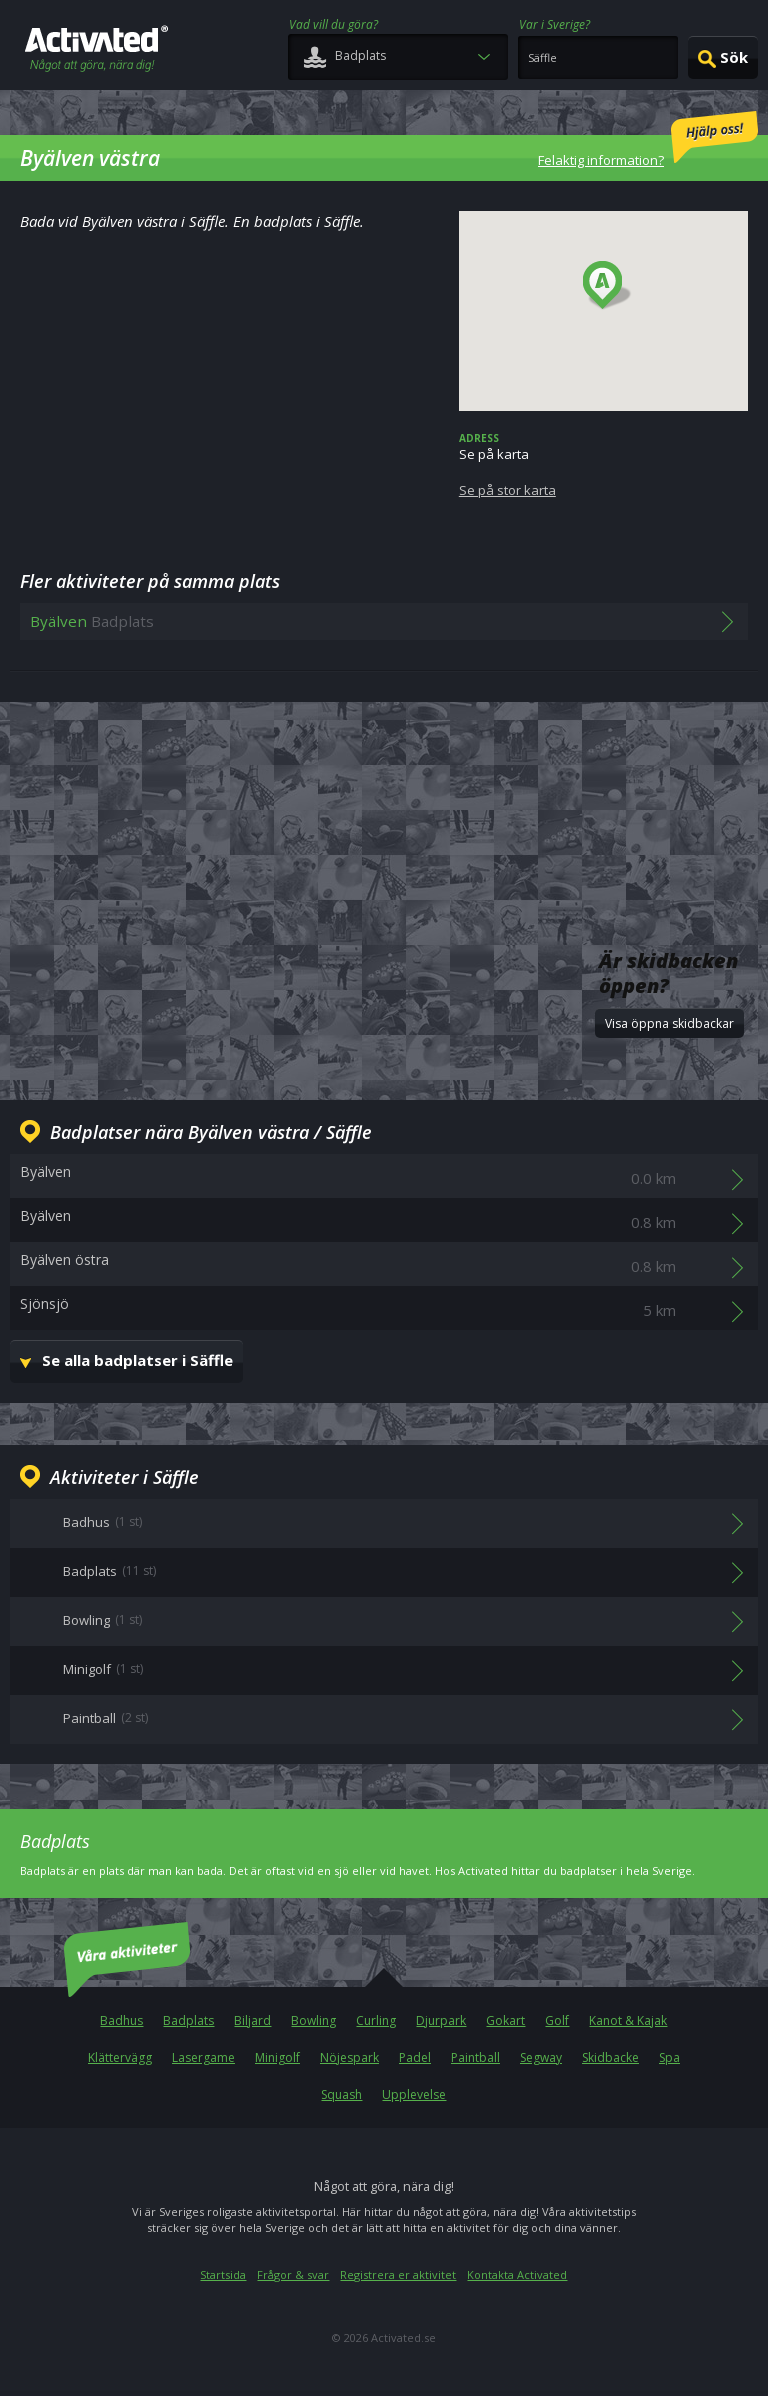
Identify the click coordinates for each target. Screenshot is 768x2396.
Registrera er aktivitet (398, 2274)
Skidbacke (610, 2057)
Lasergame (203, 2057)
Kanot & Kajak (628, 2020)
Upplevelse (414, 2094)
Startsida (223, 2274)
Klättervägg (120, 2057)
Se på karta (603, 465)
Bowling (313, 2020)
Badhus (121, 2020)
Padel (415, 2057)
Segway (541, 2057)
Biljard (252, 2020)
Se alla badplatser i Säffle (137, 1360)
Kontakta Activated (517, 2274)
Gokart (505, 2020)
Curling (376, 2020)
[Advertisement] (384, 787)
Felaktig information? (648, 140)
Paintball (475, 2057)
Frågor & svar (293, 2274)
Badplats (188, 2020)
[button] (607, 286)
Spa (669, 2057)
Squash (341, 2094)
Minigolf (277, 2057)
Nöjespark (349, 2057)
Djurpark (441, 2020)
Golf (557, 2020)
